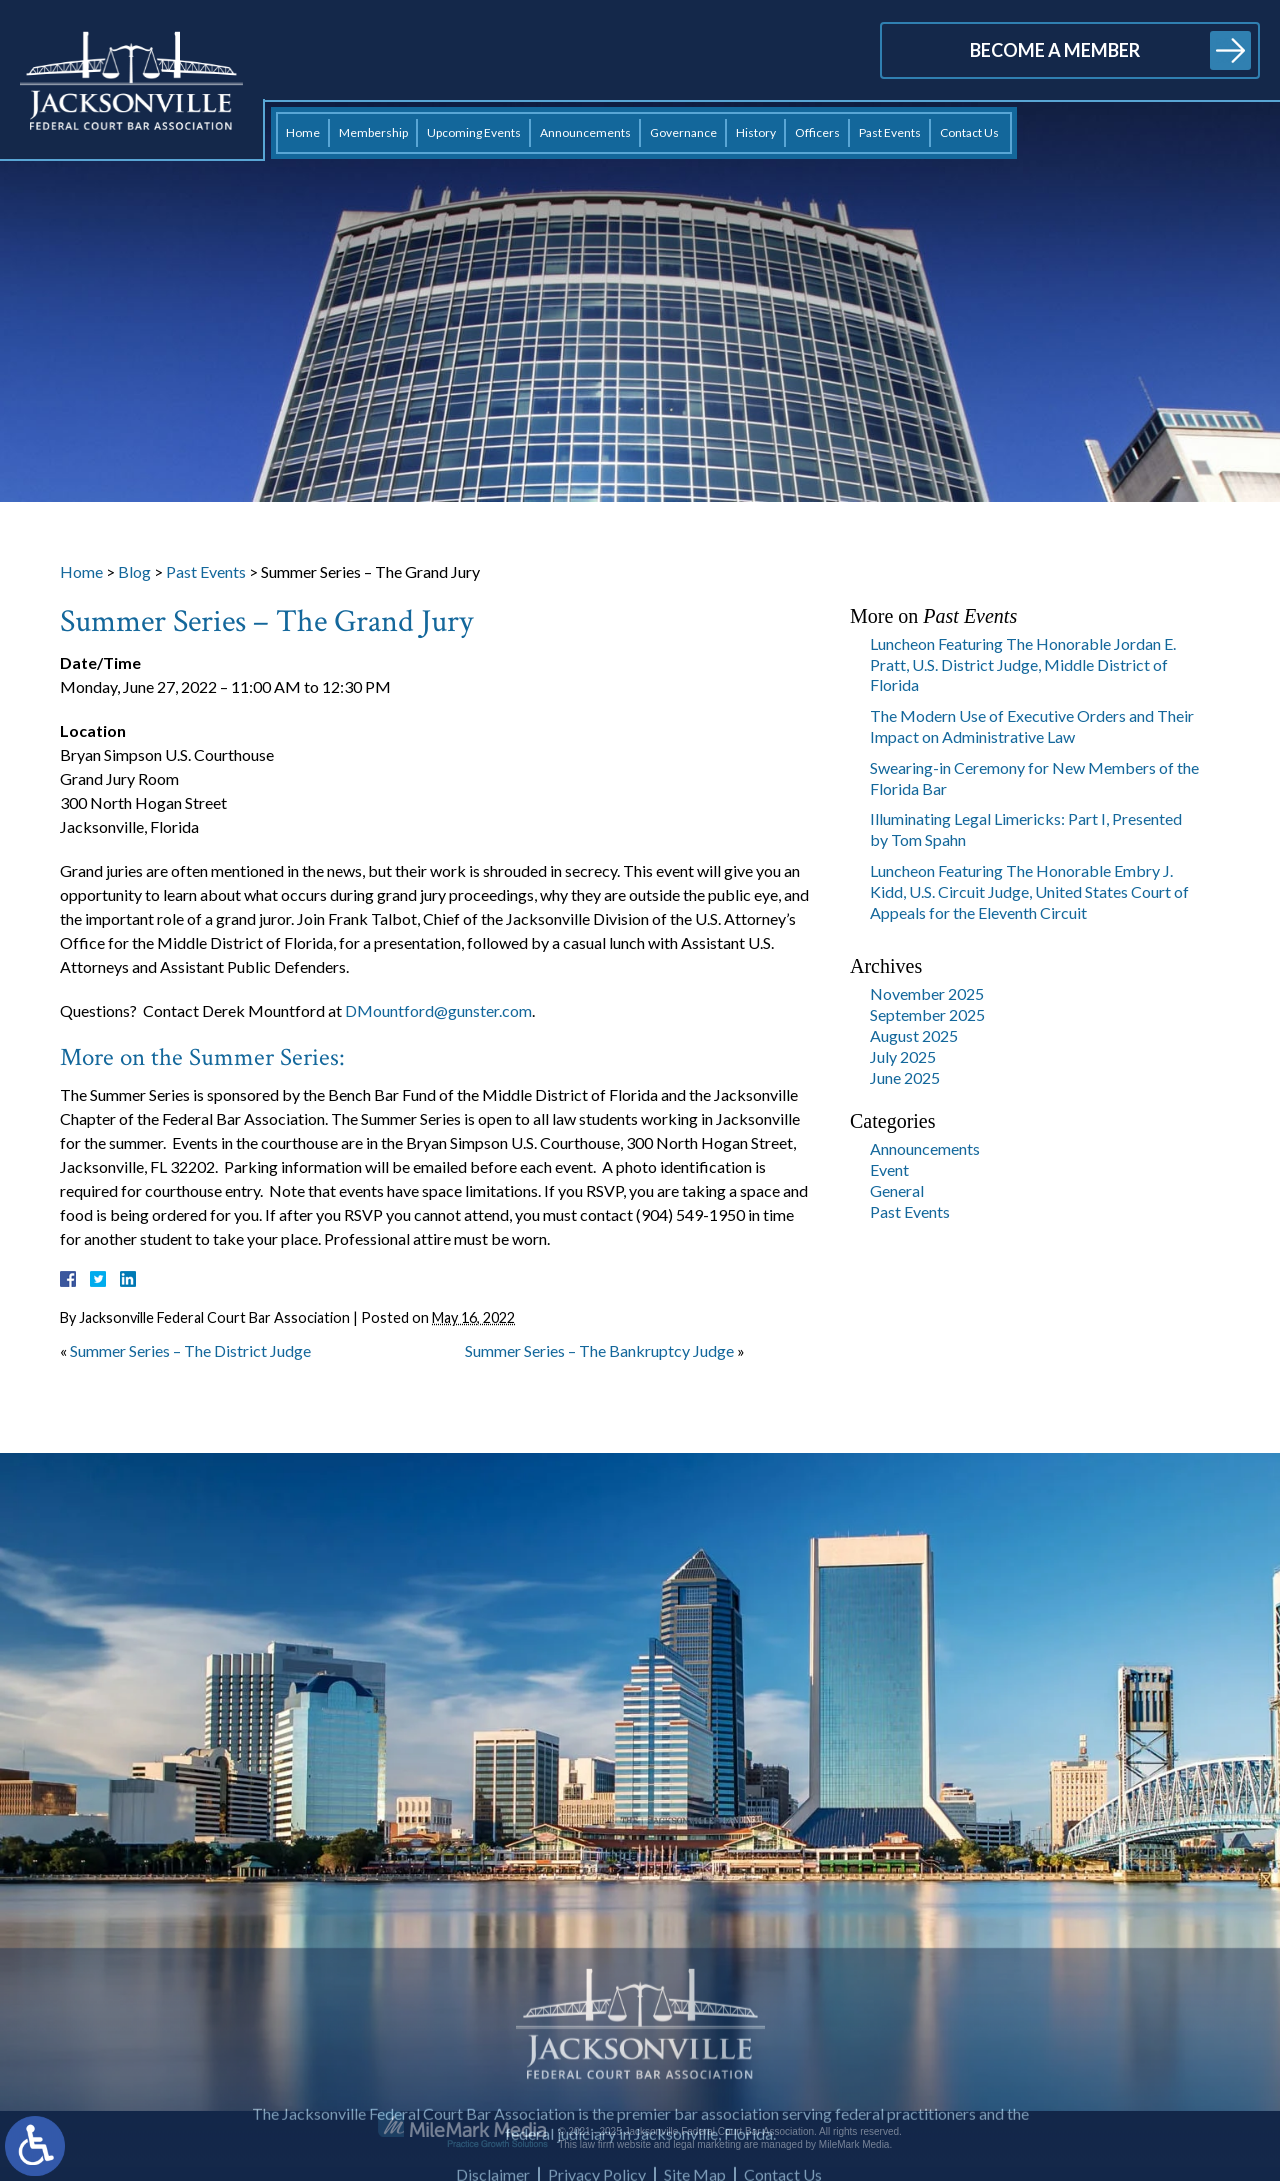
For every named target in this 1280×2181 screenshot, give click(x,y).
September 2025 (927, 1014)
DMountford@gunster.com (438, 1010)
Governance (683, 132)
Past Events (890, 132)
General (897, 1190)
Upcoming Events (474, 132)
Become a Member (1055, 50)
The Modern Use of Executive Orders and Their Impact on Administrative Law (1032, 726)
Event (889, 1169)
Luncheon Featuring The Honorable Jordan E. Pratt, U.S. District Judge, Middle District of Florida (1023, 664)
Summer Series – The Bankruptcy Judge (599, 1350)
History (756, 132)
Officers (817, 132)
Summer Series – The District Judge (190, 1350)
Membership (373, 132)
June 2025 (905, 1077)
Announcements (585, 132)
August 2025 (914, 1035)
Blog (134, 571)
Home (303, 132)
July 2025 (903, 1056)
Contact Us (969, 132)
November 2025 (927, 993)
